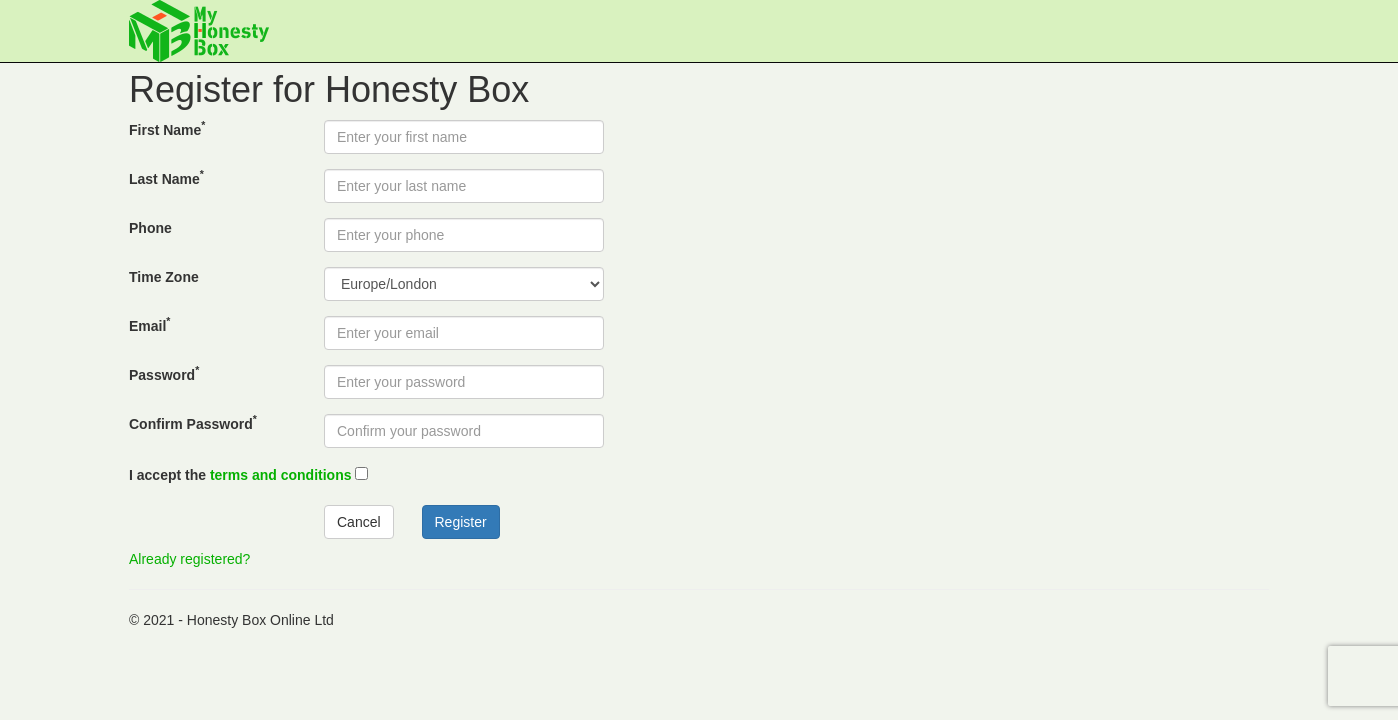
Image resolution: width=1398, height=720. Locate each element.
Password (164, 374)
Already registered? (189, 559)
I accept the (240, 475)
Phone (150, 228)
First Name (167, 129)
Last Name (166, 178)
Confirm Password (193, 423)
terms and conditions (281, 475)
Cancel (359, 522)
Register (461, 522)
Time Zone (164, 277)
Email (149, 325)
